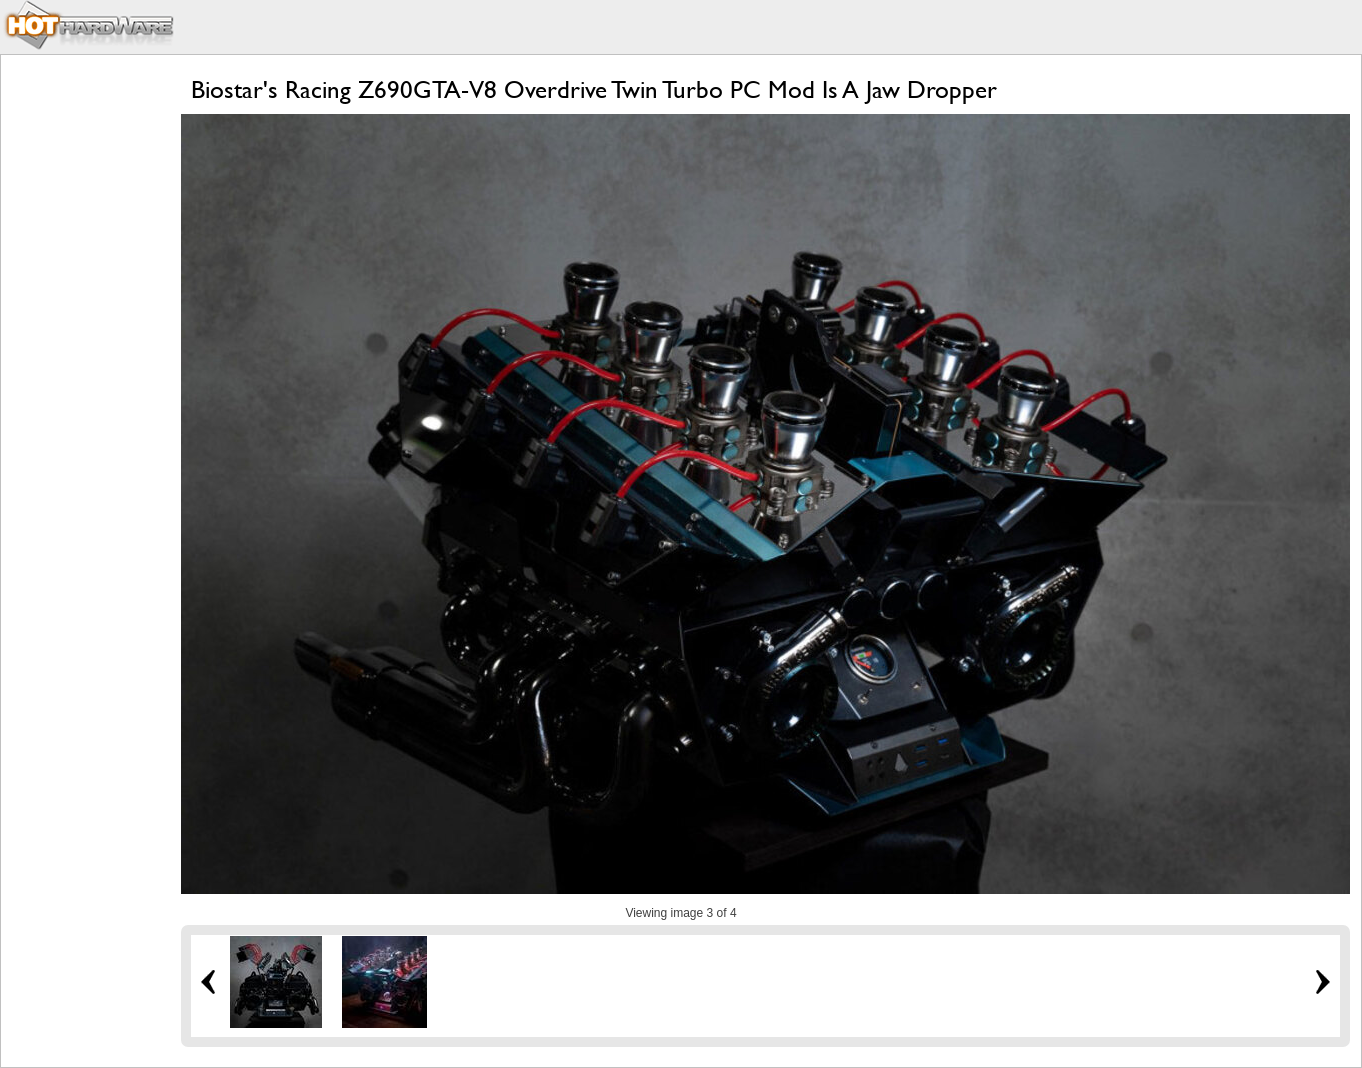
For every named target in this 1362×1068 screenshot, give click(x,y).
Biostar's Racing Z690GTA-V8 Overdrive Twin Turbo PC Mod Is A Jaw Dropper (594, 89)
